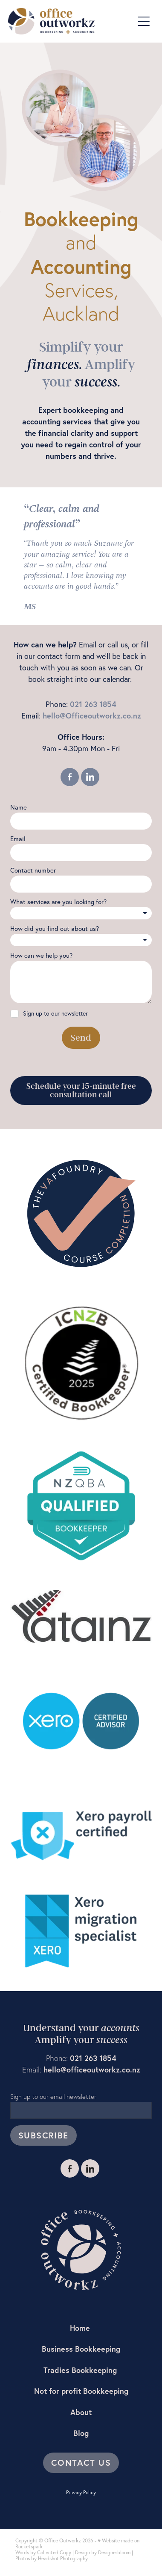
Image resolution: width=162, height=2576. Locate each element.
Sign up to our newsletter (55, 1013)
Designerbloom (114, 2552)
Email (18, 839)
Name (18, 807)
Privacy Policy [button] (81, 2492)
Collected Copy (54, 2552)
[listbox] (81, 913)
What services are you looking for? (58, 902)
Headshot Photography (63, 2558)
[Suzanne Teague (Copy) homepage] (70, 21)
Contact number (33, 870)
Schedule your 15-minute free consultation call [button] (81, 1090)
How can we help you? (41, 955)
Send (81, 1038)
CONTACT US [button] (81, 2462)
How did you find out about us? (54, 928)
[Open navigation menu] (143, 21)
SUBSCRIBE (43, 2135)
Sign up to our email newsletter (53, 2096)
